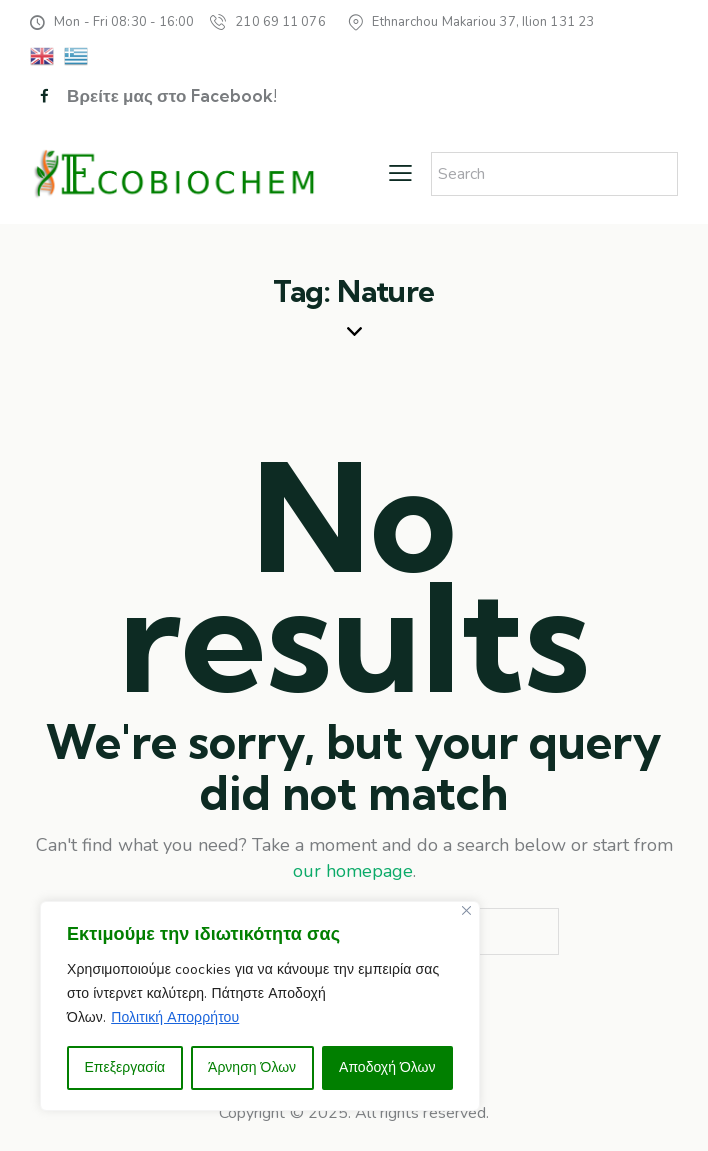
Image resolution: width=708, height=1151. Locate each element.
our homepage (353, 871)
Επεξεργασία (124, 1067)
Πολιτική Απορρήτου (175, 1017)
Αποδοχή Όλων (387, 1067)
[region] (260, 1006)
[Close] (466, 910)
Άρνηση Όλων (252, 1067)
